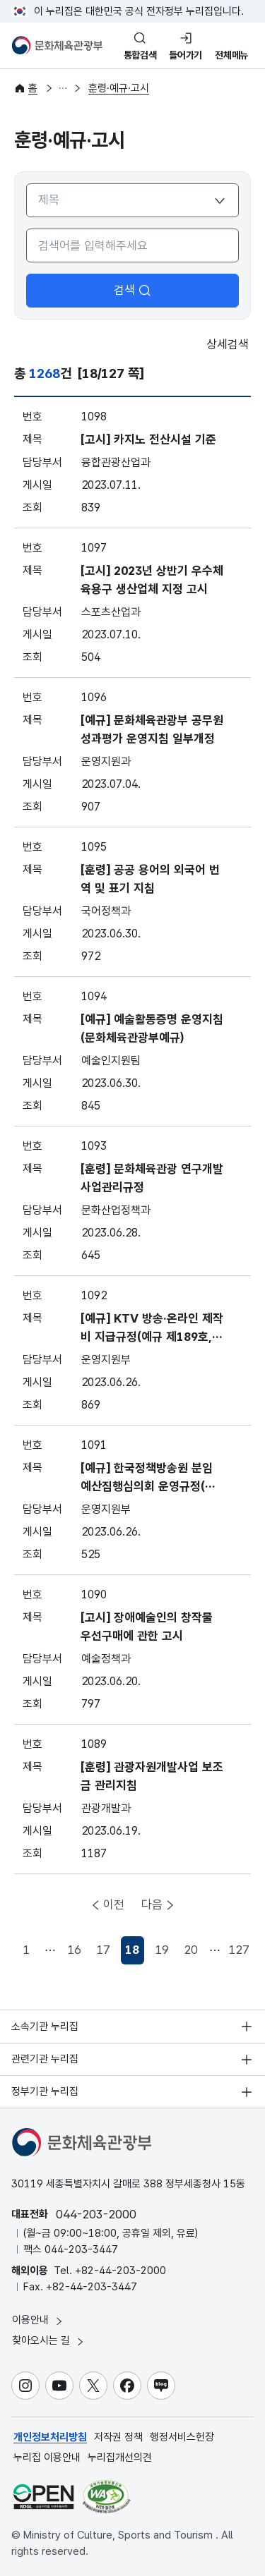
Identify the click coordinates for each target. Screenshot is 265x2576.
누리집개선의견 (120, 2457)
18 (134, 1953)
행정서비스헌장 (182, 2437)
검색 (133, 290)
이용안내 (38, 2320)
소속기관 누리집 (44, 2026)
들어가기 (185, 55)
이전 (113, 1904)
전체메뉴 (231, 55)
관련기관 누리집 (44, 2059)
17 (103, 1950)
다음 (152, 1904)
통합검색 (140, 55)
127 (238, 1950)
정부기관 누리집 (44, 2091)
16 (74, 1950)
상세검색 (218, 345)
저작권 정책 (118, 2437)
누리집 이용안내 (47, 2457)
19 (162, 1950)
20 (191, 1950)
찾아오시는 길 (49, 2340)
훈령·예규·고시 (118, 88)
